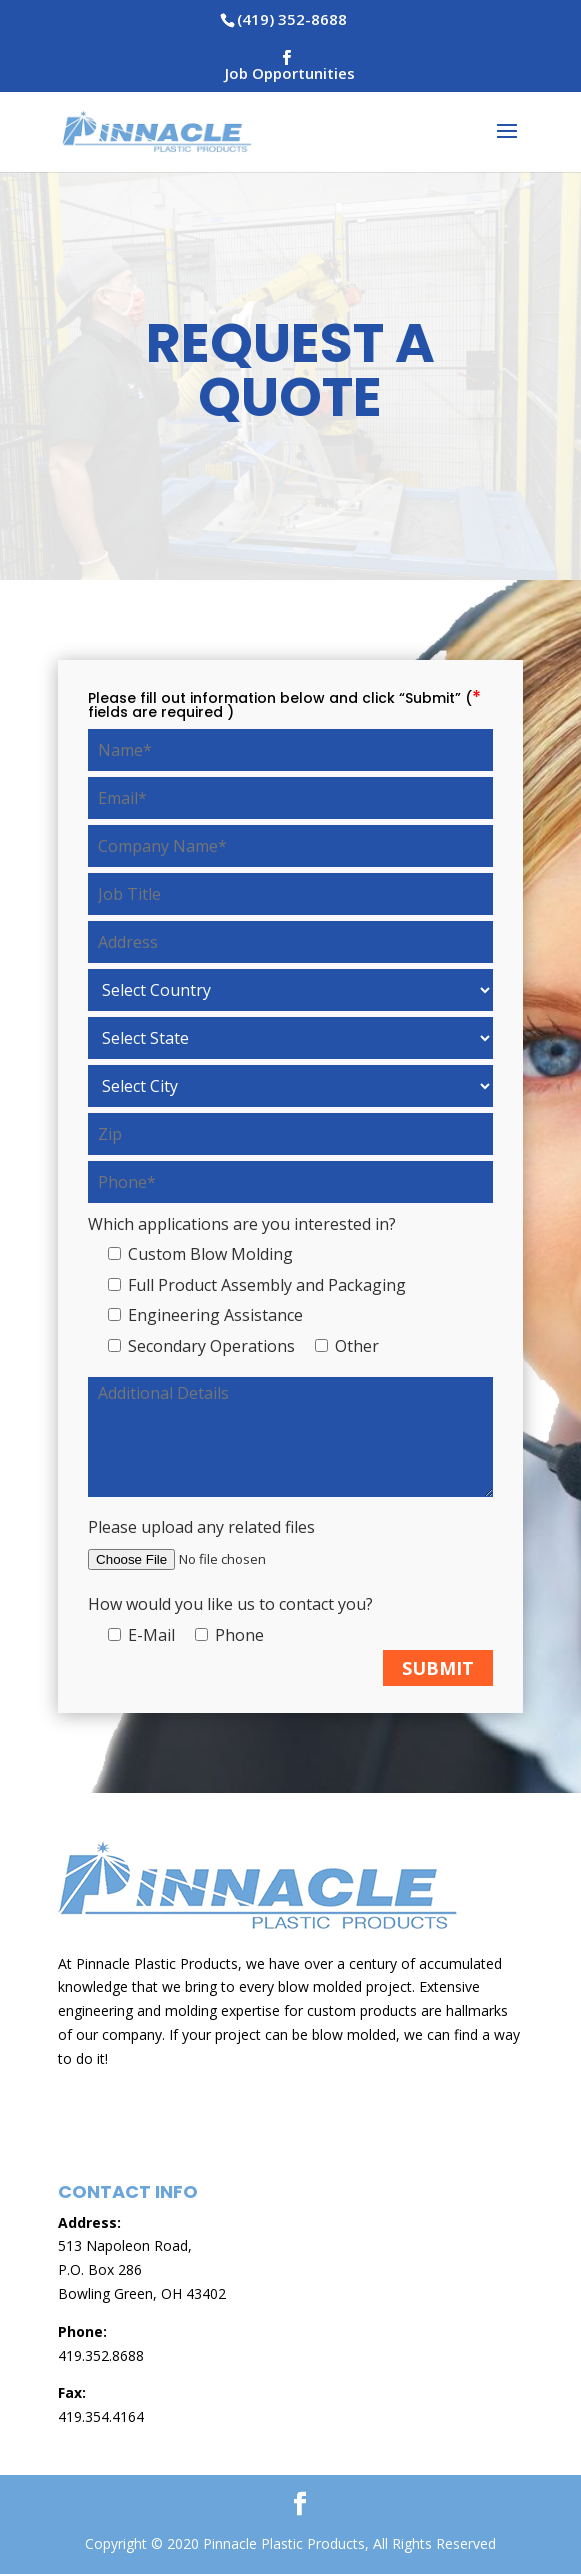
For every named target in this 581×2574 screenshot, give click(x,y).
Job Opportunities (290, 74)
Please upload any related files (201, 1527)
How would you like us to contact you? (230, 1604)
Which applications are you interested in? (242, 1224)
